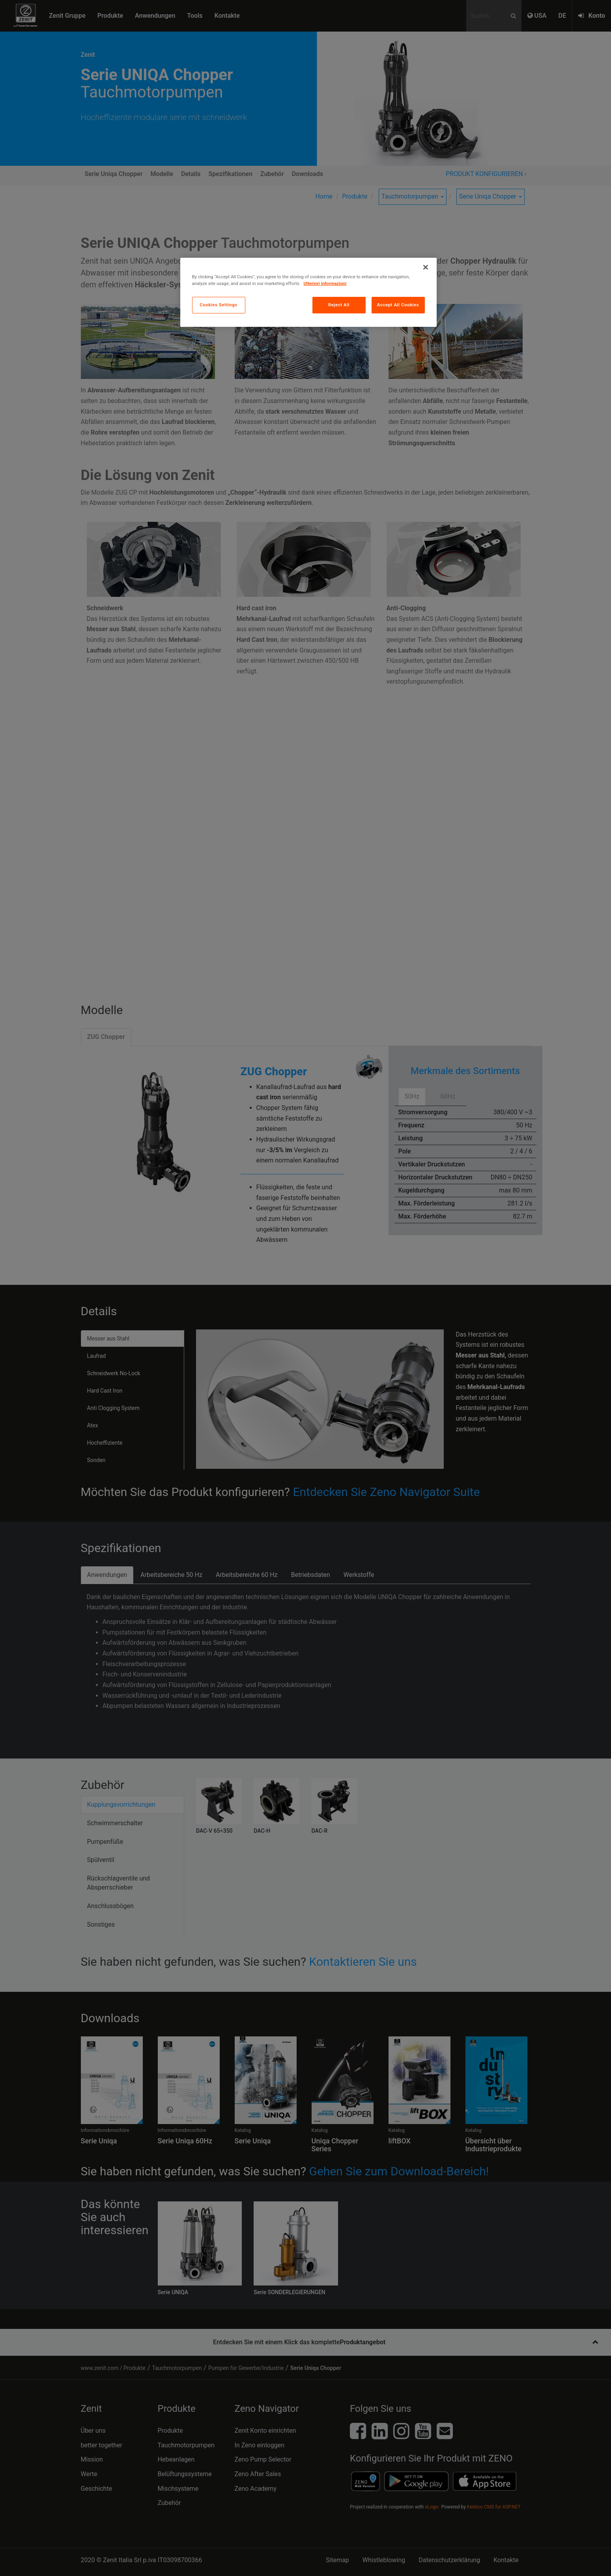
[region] (308, 292)
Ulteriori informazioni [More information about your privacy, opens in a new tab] (325, 283)
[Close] (425, 267)
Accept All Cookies (398, 304)
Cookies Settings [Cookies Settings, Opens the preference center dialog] (218, 304)
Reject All (338, 304)
